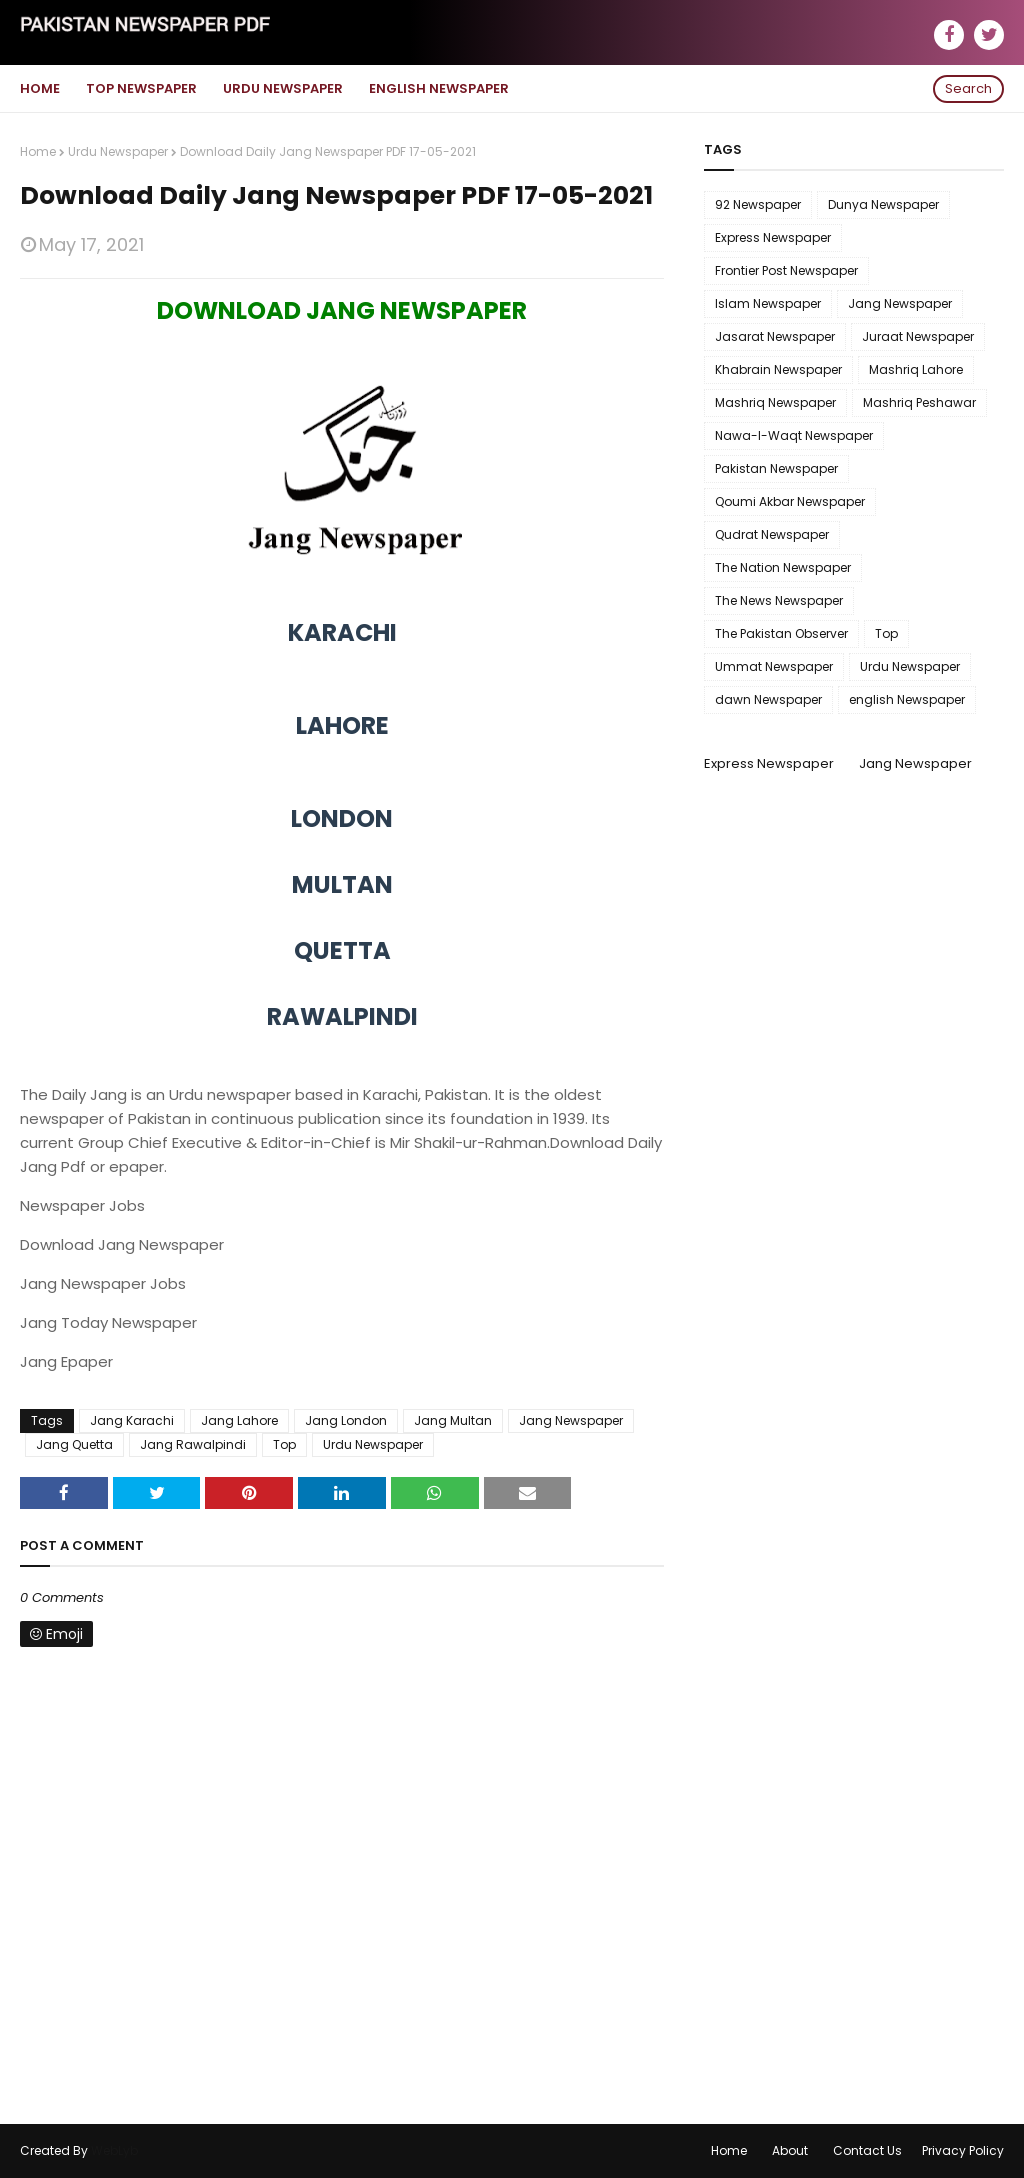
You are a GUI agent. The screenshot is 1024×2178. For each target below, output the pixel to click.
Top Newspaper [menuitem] (141, 88)
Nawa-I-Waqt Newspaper (794, 435)
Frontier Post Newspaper (786, 270)
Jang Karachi (132, 1420)
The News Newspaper (779, 600)
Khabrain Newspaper (778, 369)
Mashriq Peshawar (919, 402)
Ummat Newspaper (774, 666)
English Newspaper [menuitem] (439, 88)
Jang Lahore (239, 1420)
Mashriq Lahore (916, 369)
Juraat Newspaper (918, 336)
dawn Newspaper (768, 699)
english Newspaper (907, 699)
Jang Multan (453, 1420)
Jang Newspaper (571, 1420)
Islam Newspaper (768, 303)
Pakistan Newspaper (776, 468)
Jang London (346, 1420)
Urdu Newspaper (118, 151)
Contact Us (867, 2150)
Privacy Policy (963, 2150)
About (790, 2150)
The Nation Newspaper (783, 567)
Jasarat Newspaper (775, 336)
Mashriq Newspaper (775, 402)
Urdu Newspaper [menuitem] (283, 88)
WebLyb (114, 2150)
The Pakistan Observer (781, 633)
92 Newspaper (758, 204)
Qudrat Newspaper (772, 534)
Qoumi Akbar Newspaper (790, 501)
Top (284, 1444)
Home (38, 151)
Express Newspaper (773, 237)
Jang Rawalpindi (193, 1444)
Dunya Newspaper (883, 204)
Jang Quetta (74, 1444)
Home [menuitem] (40, 88)
